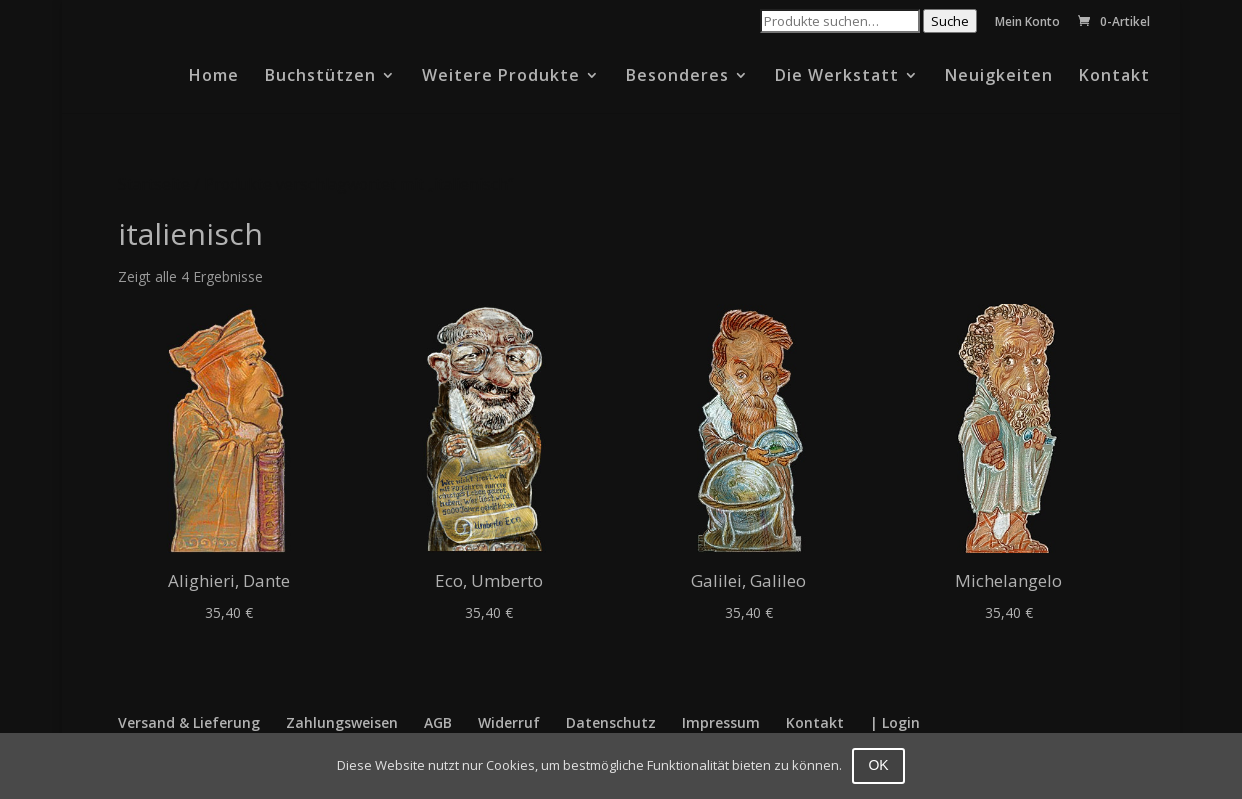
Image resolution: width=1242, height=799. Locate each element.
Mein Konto (1027, 23)
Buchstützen (320, 77)
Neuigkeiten (999, 77)
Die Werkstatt (837, 77)
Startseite (154, 184)
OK (878, 765)
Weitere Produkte (501, 77)
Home (214, 77)
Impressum (721, 722)
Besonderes (677, 77)
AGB (438, 722)
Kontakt (1114, 77)
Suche (950, 21)
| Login (895, 722)
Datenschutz (611, 722)
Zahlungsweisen (342, 722)
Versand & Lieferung (189, 722)
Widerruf (509, 722)
